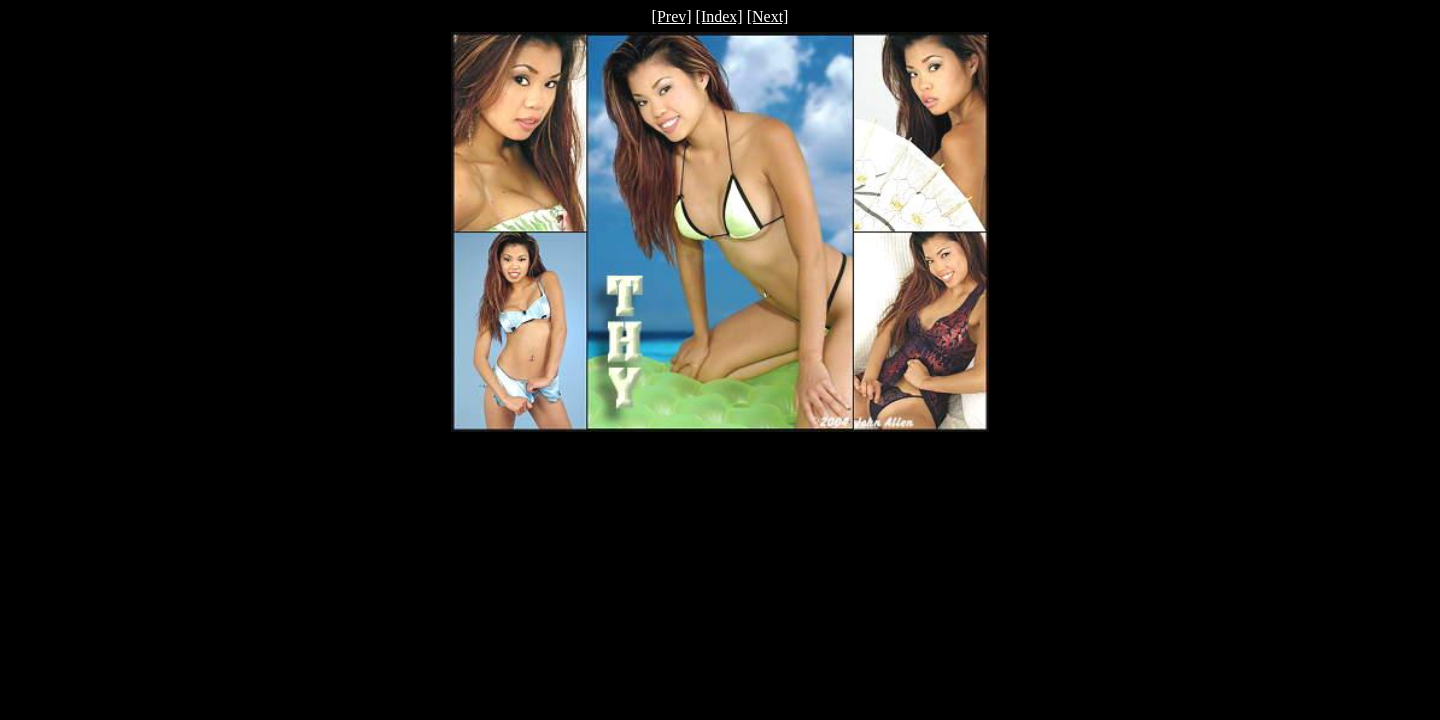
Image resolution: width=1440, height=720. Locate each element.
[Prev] (672, 16)
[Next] (768, 16)
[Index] (719, 16)
